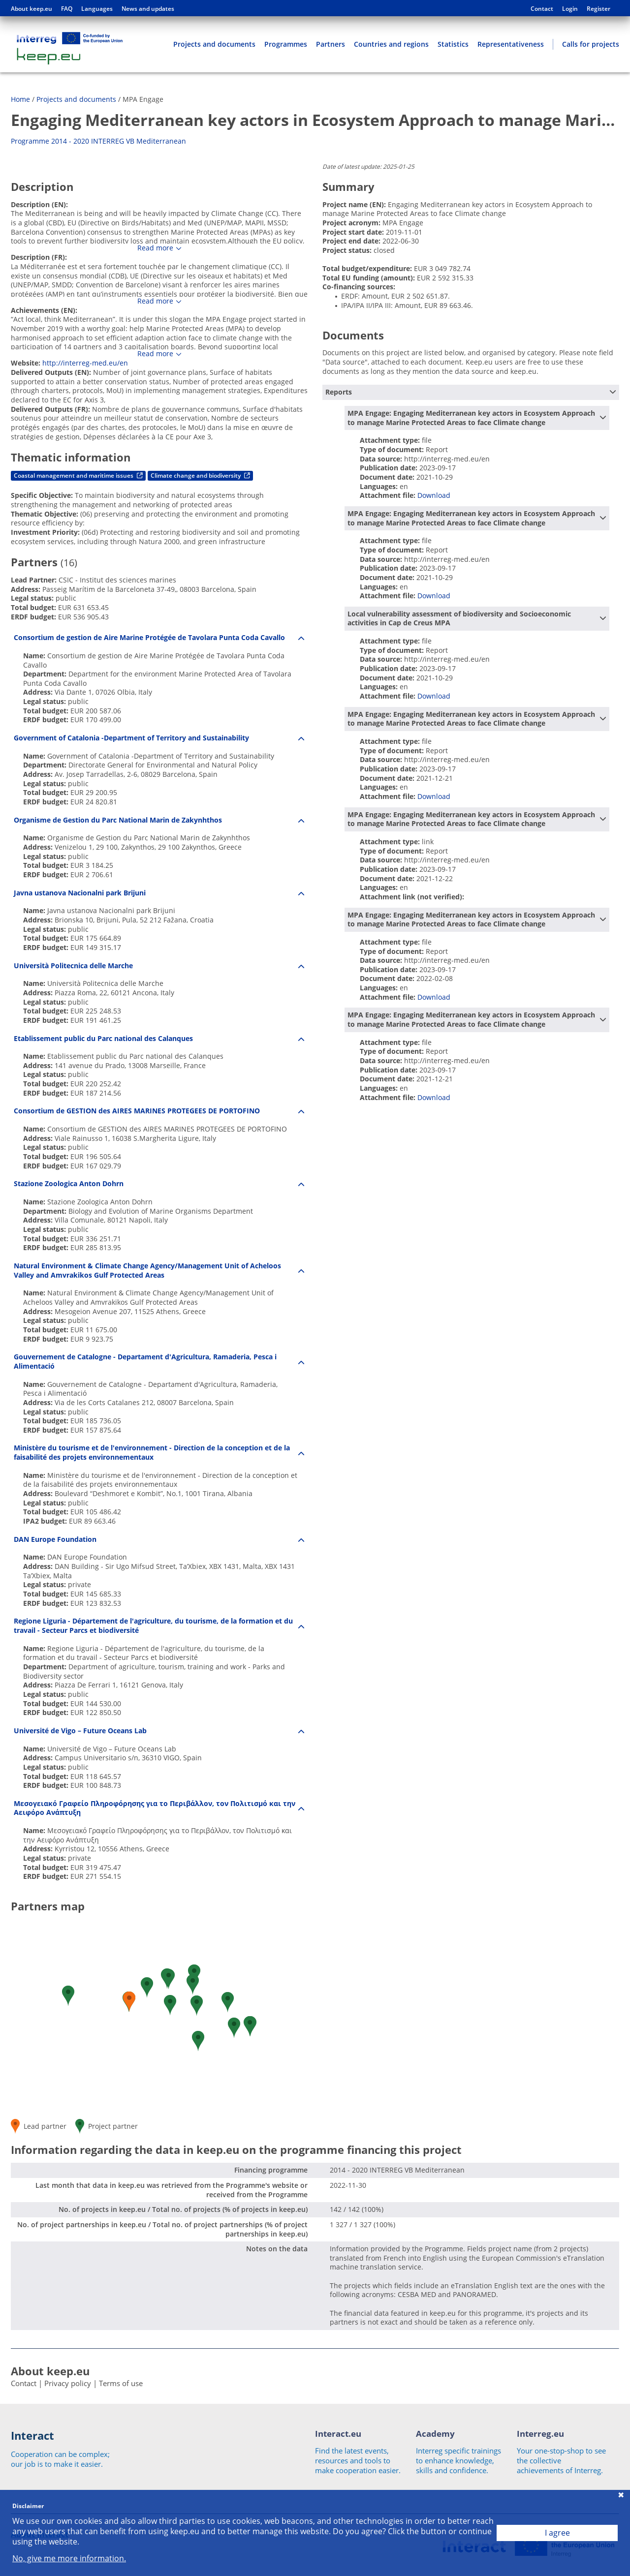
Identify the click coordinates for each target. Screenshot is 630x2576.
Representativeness (510, 44)
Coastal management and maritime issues (78, 475)
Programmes (285, 44)
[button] (170, 2005)
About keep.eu (31, 9)
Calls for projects (590, 44)
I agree (557, 2532)
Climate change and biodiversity (200, 475)
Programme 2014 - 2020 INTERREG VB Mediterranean (98, 141)
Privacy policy (67, 2383)
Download (433, 495)
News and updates (148, 9)
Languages (97, 9)
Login (570, 9)
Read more (155, 248)
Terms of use (121, 2383)
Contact (542, 9)
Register (598, 9)
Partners (330, 44)
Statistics (453, 44)
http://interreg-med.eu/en (85, 363)
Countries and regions (391, 44)
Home (20, 99)
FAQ (66, 9)
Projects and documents (214, 44)
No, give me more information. (69, 2558)
